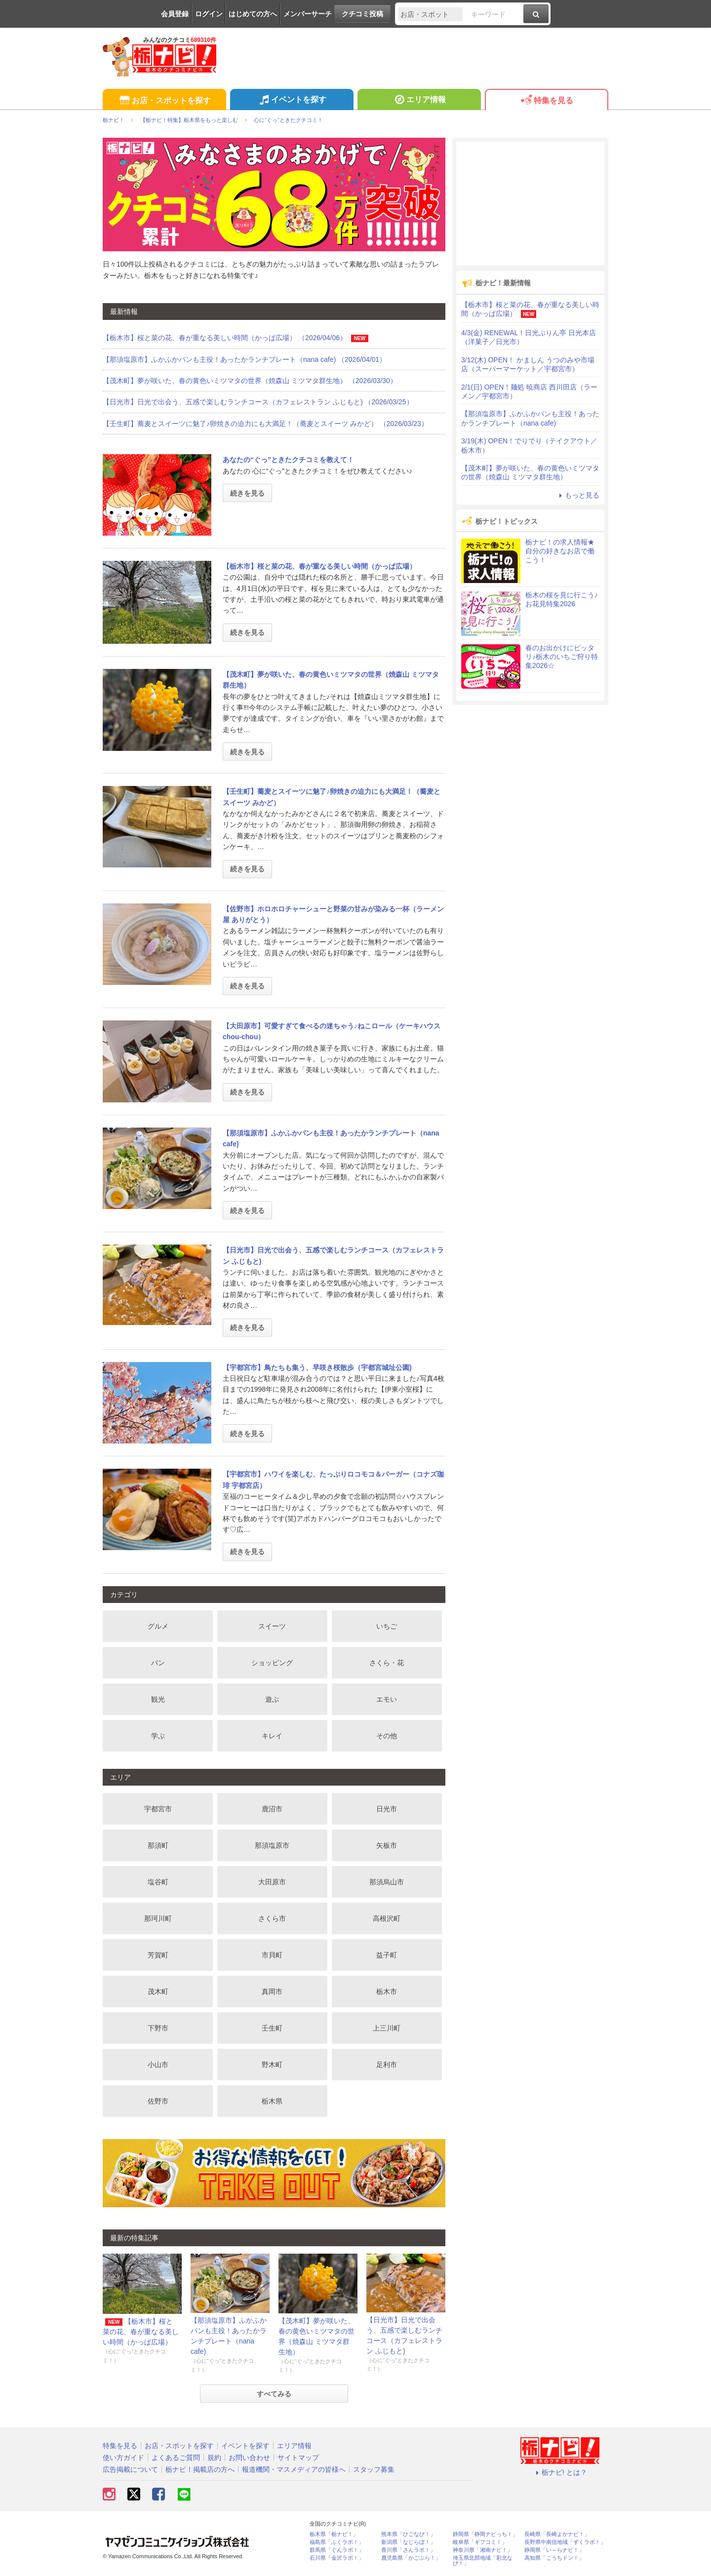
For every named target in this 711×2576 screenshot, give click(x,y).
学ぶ (158, 1736)
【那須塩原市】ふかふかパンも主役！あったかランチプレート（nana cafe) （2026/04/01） (244, 359)
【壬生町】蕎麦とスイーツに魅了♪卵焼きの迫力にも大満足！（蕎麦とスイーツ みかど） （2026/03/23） (265, 424)
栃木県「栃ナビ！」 (334, 2534)
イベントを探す (291, 100)
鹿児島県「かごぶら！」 (411, 2558)
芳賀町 (158, 1955)
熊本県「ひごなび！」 (408, 2534)
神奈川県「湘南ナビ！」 (483, 2550)
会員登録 (175, 14)
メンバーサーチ (307, 14)
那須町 (158, 1845)
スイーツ (272, 1626)
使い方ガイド (123, 2457)
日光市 (386, 1809)
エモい (386, 1699)
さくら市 (272, 1918)
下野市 (158, 2028)
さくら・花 (386, 1663)
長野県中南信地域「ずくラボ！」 (565, 2542)
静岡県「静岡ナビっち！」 (485, 2534)
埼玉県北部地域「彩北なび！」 (483, 2560)
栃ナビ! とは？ (560, 2472)
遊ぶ (272, 1699)
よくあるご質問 (176, 2457)
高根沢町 (386, 1918)
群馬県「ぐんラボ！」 (337, 2550)
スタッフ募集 (374, 2469)
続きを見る (247, 493)
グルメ (158, 1626)
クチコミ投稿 (362, 14)
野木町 (272, 2065)
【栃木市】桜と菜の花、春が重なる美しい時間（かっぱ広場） (319, 566)
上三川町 (386, 2028)
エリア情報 (419, 100)
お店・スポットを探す (164, 101)
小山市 (158, 2065)
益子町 (386, 1955)
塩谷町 (158, 1882)
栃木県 (272, 2101)
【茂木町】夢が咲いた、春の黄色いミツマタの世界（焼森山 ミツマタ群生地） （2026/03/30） (250, 381)
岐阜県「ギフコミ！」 (480, 2542)
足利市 (386, 2065)
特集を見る (546, 101)
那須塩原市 (272, 1845)
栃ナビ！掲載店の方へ (200, 2469)
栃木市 (386, 1991)
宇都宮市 (158, 1809)
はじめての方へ (253, 14)
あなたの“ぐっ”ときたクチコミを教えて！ (288, 460)
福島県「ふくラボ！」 (337, 2542)
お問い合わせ (249, 2457)
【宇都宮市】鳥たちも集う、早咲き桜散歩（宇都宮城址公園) (317, 1367)
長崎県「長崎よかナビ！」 (557, 2534)
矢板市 (386, 1845)
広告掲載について (130, 2469)
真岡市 (272, 1991)
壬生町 (272, 2028)
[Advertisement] (530, 203)
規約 (214, 2457)
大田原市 (272, 1882)
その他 (386, 1736)
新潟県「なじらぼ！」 (408, 2542)
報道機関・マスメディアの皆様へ (294, 2469)
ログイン (209, 14)
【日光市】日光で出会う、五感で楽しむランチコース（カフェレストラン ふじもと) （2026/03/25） (258, 402)
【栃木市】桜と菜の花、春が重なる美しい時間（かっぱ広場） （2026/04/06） (235, 338)
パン (158, 1663)
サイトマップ (298, 2457)
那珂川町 (158, 1918)
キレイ (272, 1736)
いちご (386, 1626)
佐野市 (158, 2101)
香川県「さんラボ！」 (408, 2550)
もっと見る (577, 495)
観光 (158, 1699)
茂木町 (158, 1991)
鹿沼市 (272, 1809)
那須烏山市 (386, 1882)
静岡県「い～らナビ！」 (554, 2550)
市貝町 (272, 1955)
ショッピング (272, 1663)
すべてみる (274, 2394)
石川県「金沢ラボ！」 (337, 2558)
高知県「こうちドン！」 (554, 2558)
